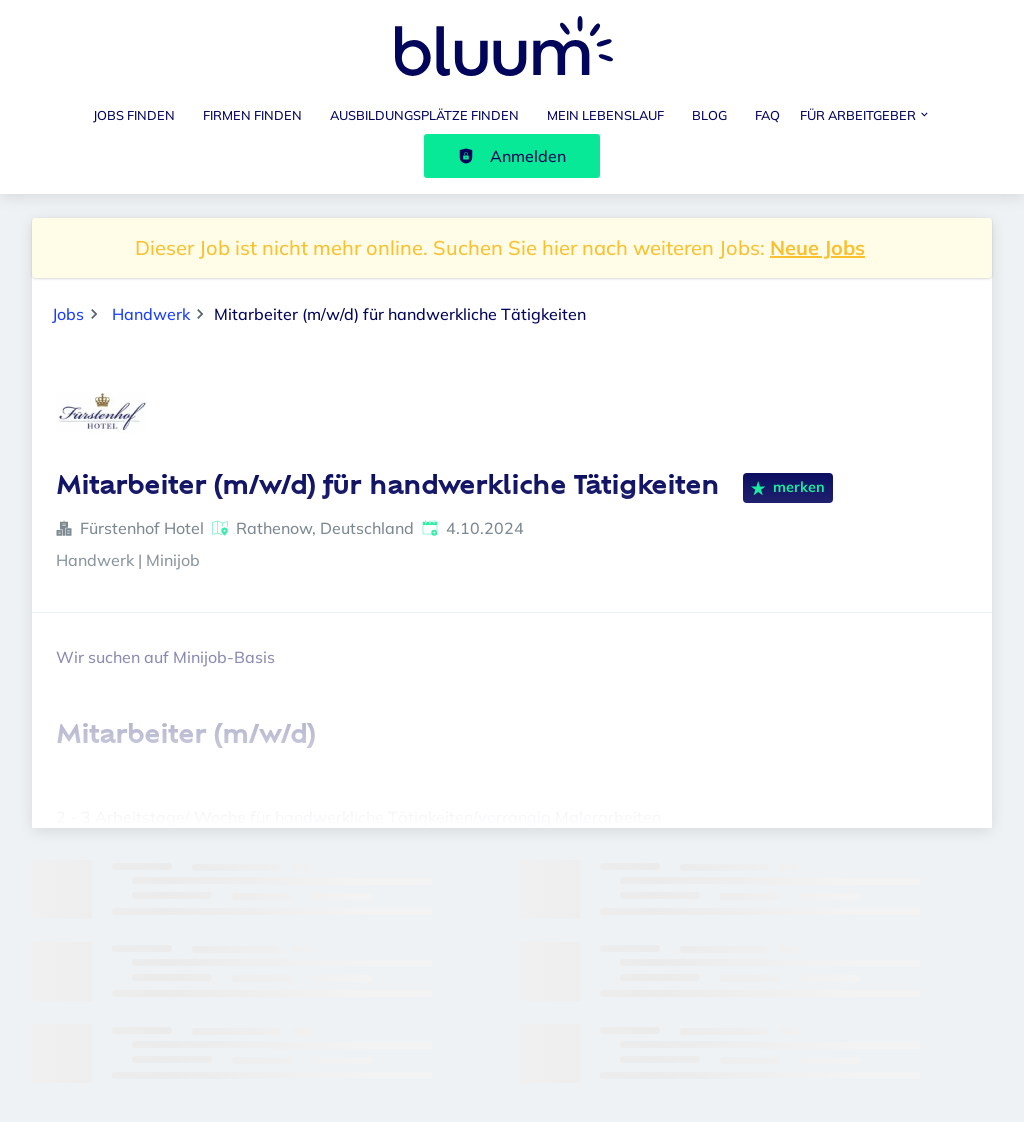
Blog (709, 115)
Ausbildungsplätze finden (424, 115)
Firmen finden (252, 115)
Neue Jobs (817, 247)
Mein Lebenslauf (605, 115)
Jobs (68, 314)
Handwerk (151, 314)
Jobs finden (134, 115)
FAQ (767, 115)
